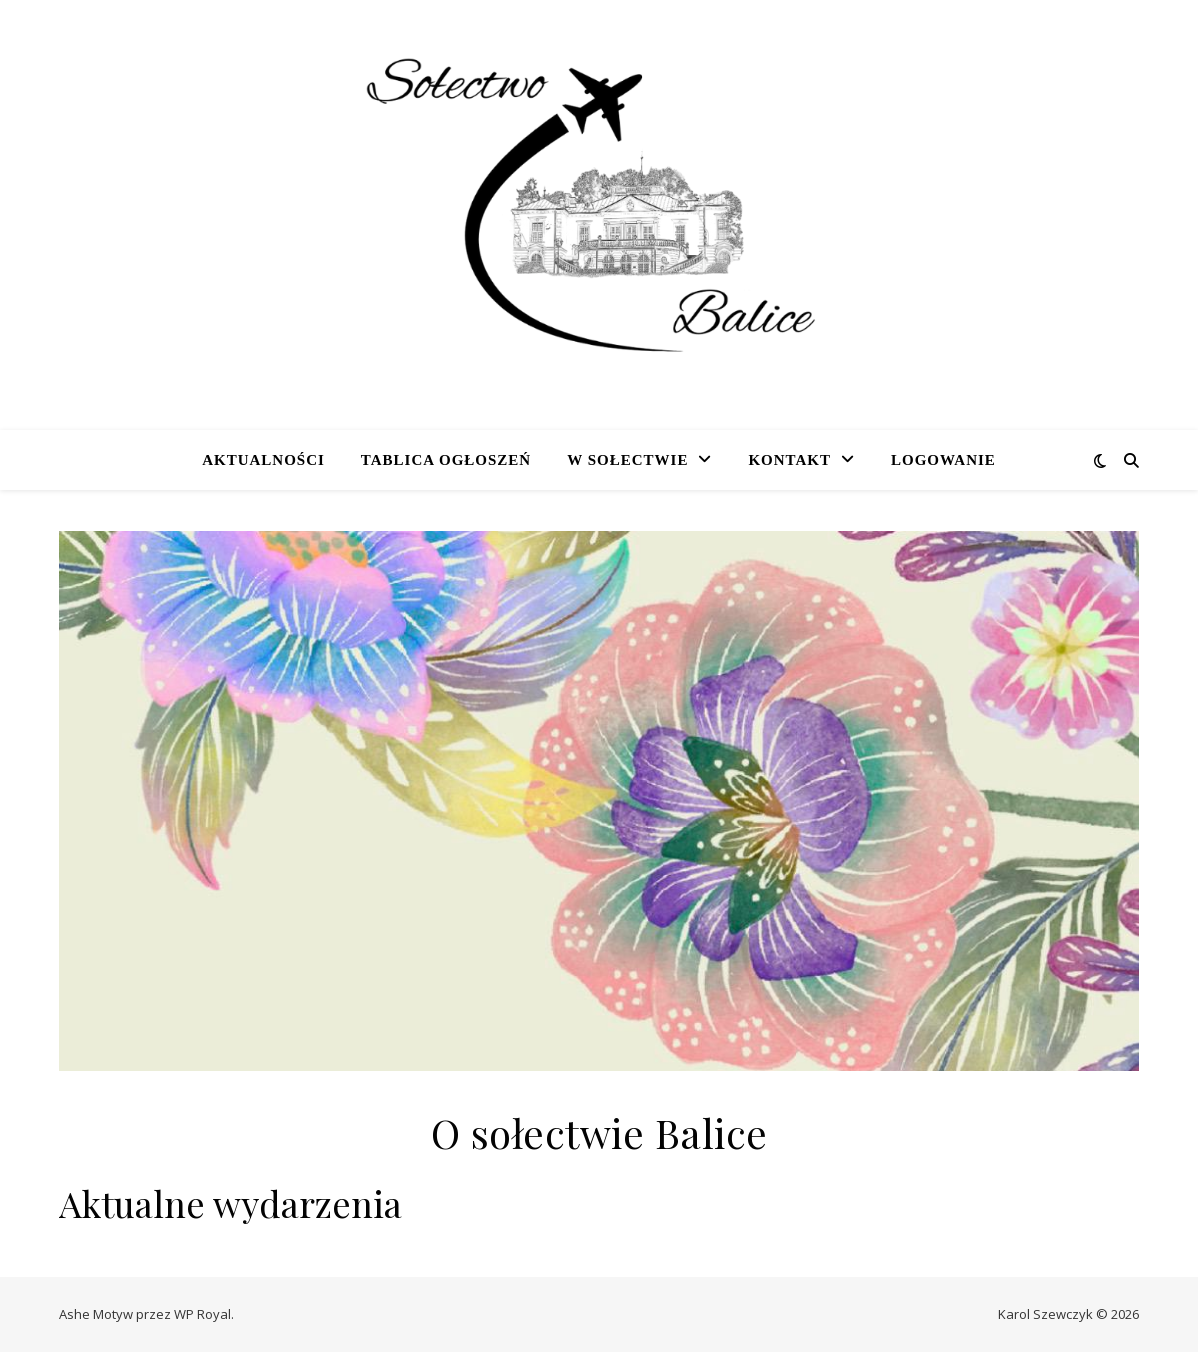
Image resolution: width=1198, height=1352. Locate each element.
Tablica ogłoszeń (446, 460)
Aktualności (263, 460)
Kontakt (789, 460)
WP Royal (202, 1314)
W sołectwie (627, 460)
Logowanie (943, 460)
